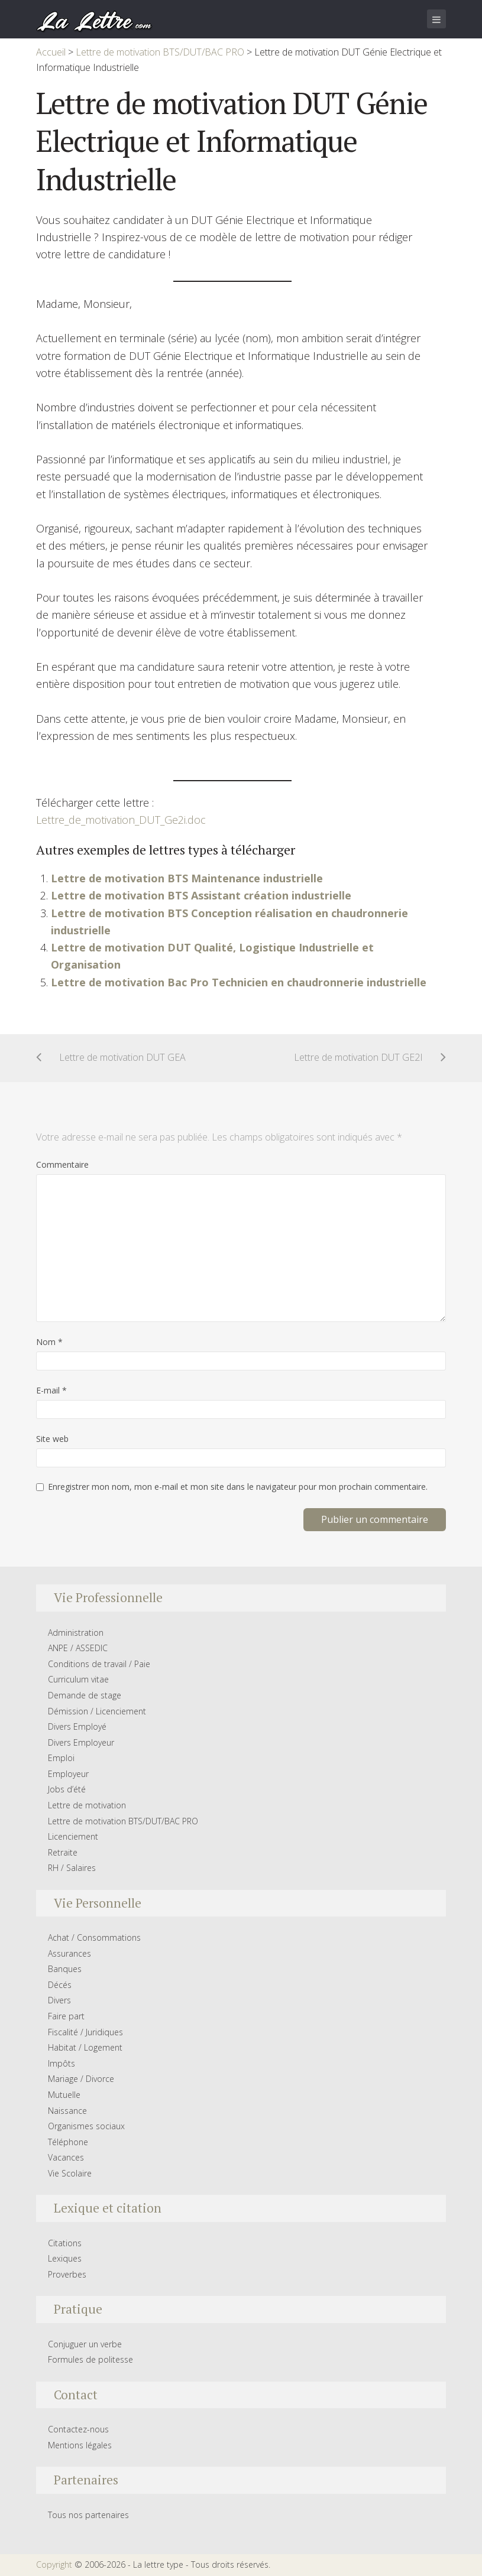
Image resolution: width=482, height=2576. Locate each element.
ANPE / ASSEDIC (78, 1648)
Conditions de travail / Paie (99, 1663)
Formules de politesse (90, 2359)
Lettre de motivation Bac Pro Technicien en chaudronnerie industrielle (238, 982)
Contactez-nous (78, 2429)
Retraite (62, 1852)
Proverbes (67, 2274)
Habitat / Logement (85, 2047)
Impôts (61, 2063)
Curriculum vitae (78, 1679)
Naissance (67, 2110)
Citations (65, 2243)
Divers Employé (77, 1726)
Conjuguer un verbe (85, 2344)
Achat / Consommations (94, 1937)
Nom (49, 1341)
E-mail (51, 1390)
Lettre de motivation (87, 1805)
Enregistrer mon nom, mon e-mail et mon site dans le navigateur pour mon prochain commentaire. (238, 1486)
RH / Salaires (72, 1867)
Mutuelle (64, 2094)
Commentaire (62, 1164)
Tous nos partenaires (88, 2514)
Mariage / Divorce (81, 2078)
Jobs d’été (67, 1789)
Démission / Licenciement (97, 1711)
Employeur (68, 1773)
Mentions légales (80, 2445)
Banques (65, 1968)
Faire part (66, 2016)
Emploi (61, 1757)
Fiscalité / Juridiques (85, 2032)
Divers (59, 2000)
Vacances (66, 2157)
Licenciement (73, 1836)
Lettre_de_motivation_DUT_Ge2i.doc (121, 820)
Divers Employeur (81, 1742)
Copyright (54, 2564)
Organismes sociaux (86, 2126)
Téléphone (68, 2142)
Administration (75, 1632)
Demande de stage (84, 1695)
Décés (60, 1984)
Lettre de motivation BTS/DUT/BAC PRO (123, 1821)
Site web (52, 1438)
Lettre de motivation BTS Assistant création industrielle (201, 895)
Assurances (69, 1953)
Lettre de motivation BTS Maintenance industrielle (187, 878)
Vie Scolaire (70, 2173)
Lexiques (65, 2258)
